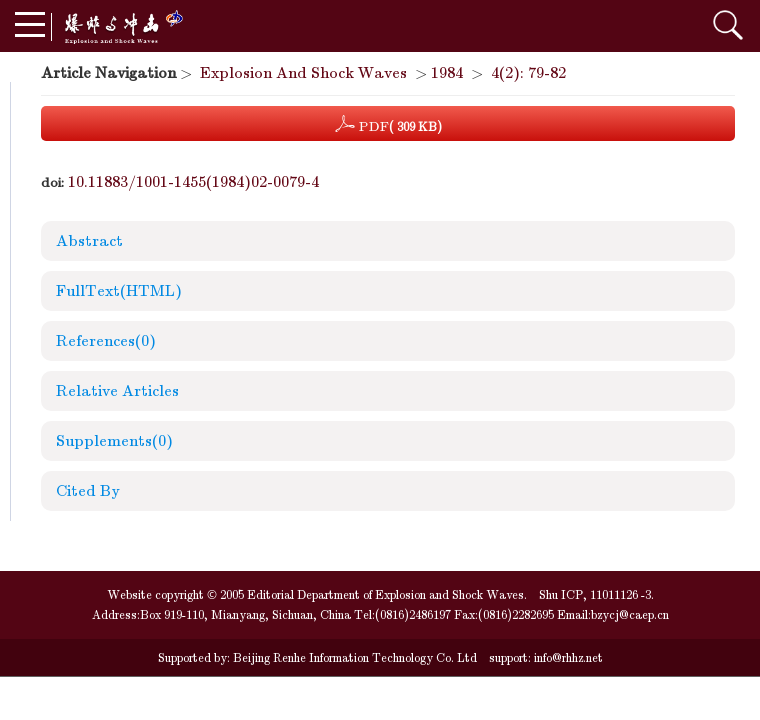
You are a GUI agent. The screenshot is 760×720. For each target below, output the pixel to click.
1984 (447, 73)
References (106, 341)
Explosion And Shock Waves (303, 73)
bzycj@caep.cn (630, 615)
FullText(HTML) (119, 291)
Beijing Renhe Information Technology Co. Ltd (353, 658)
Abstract (89, 241)
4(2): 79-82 (528, 73)
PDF (388, 124)
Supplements (114, 441)
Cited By (88, 491)
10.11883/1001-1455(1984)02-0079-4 (193, 182)
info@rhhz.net (568, 658)
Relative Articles (117, 391)
